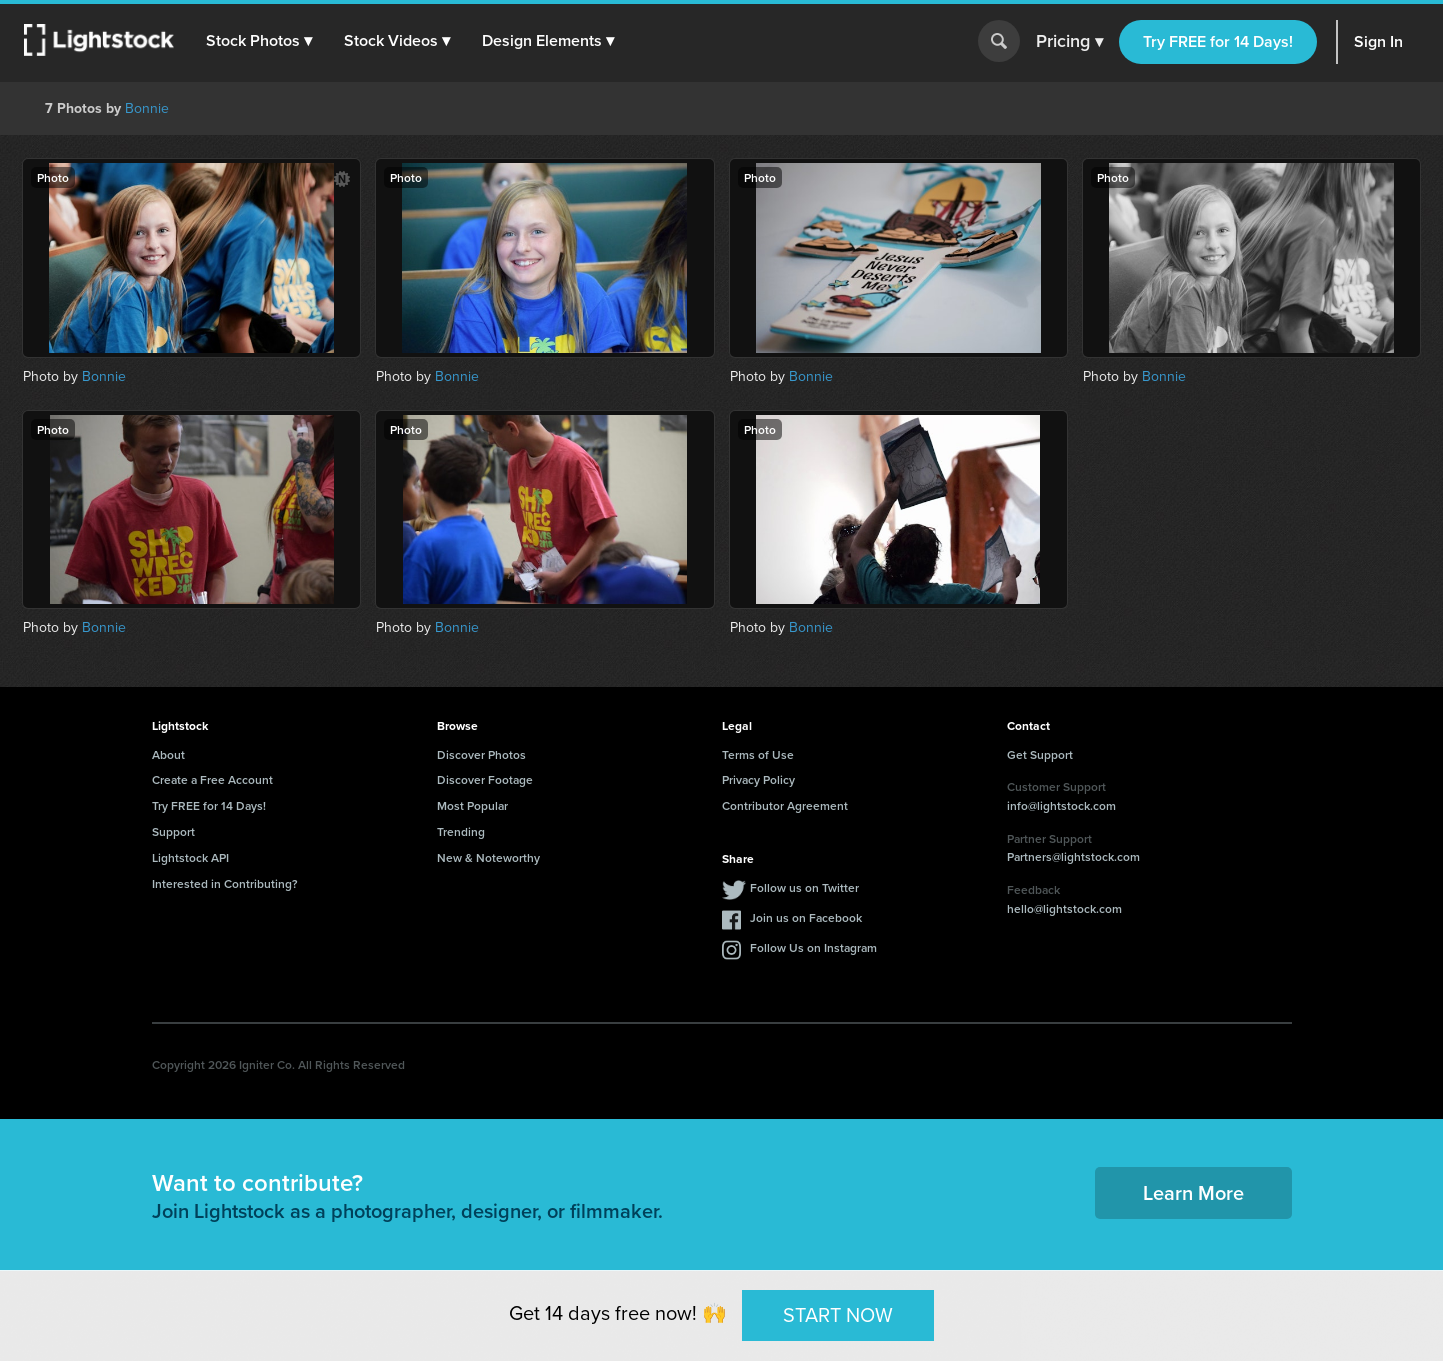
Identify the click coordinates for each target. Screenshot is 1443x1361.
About (168, 754)
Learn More (1193, 1192)
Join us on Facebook (806, 917)
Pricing (1069, 42)
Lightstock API (190, 857)
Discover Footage (485, 779)
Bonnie (147, 108)
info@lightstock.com (1061, 805)
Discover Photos (481, 754)
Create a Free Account (212, 779)
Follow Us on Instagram (813, 947)
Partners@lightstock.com (1073, 856)
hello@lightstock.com (1064, 908)
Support (173, 831)
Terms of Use (758, 754)
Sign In (1378, 41)
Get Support (1040, 754)
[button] (259, 41)
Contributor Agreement (785, 805)
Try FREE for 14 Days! (1218, 41)
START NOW (838, 1315)
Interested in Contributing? (225, 883)
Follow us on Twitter (804, 887)
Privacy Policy (758, 779)
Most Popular (472, 805)
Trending (461, 831)
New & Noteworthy (488, 857)
